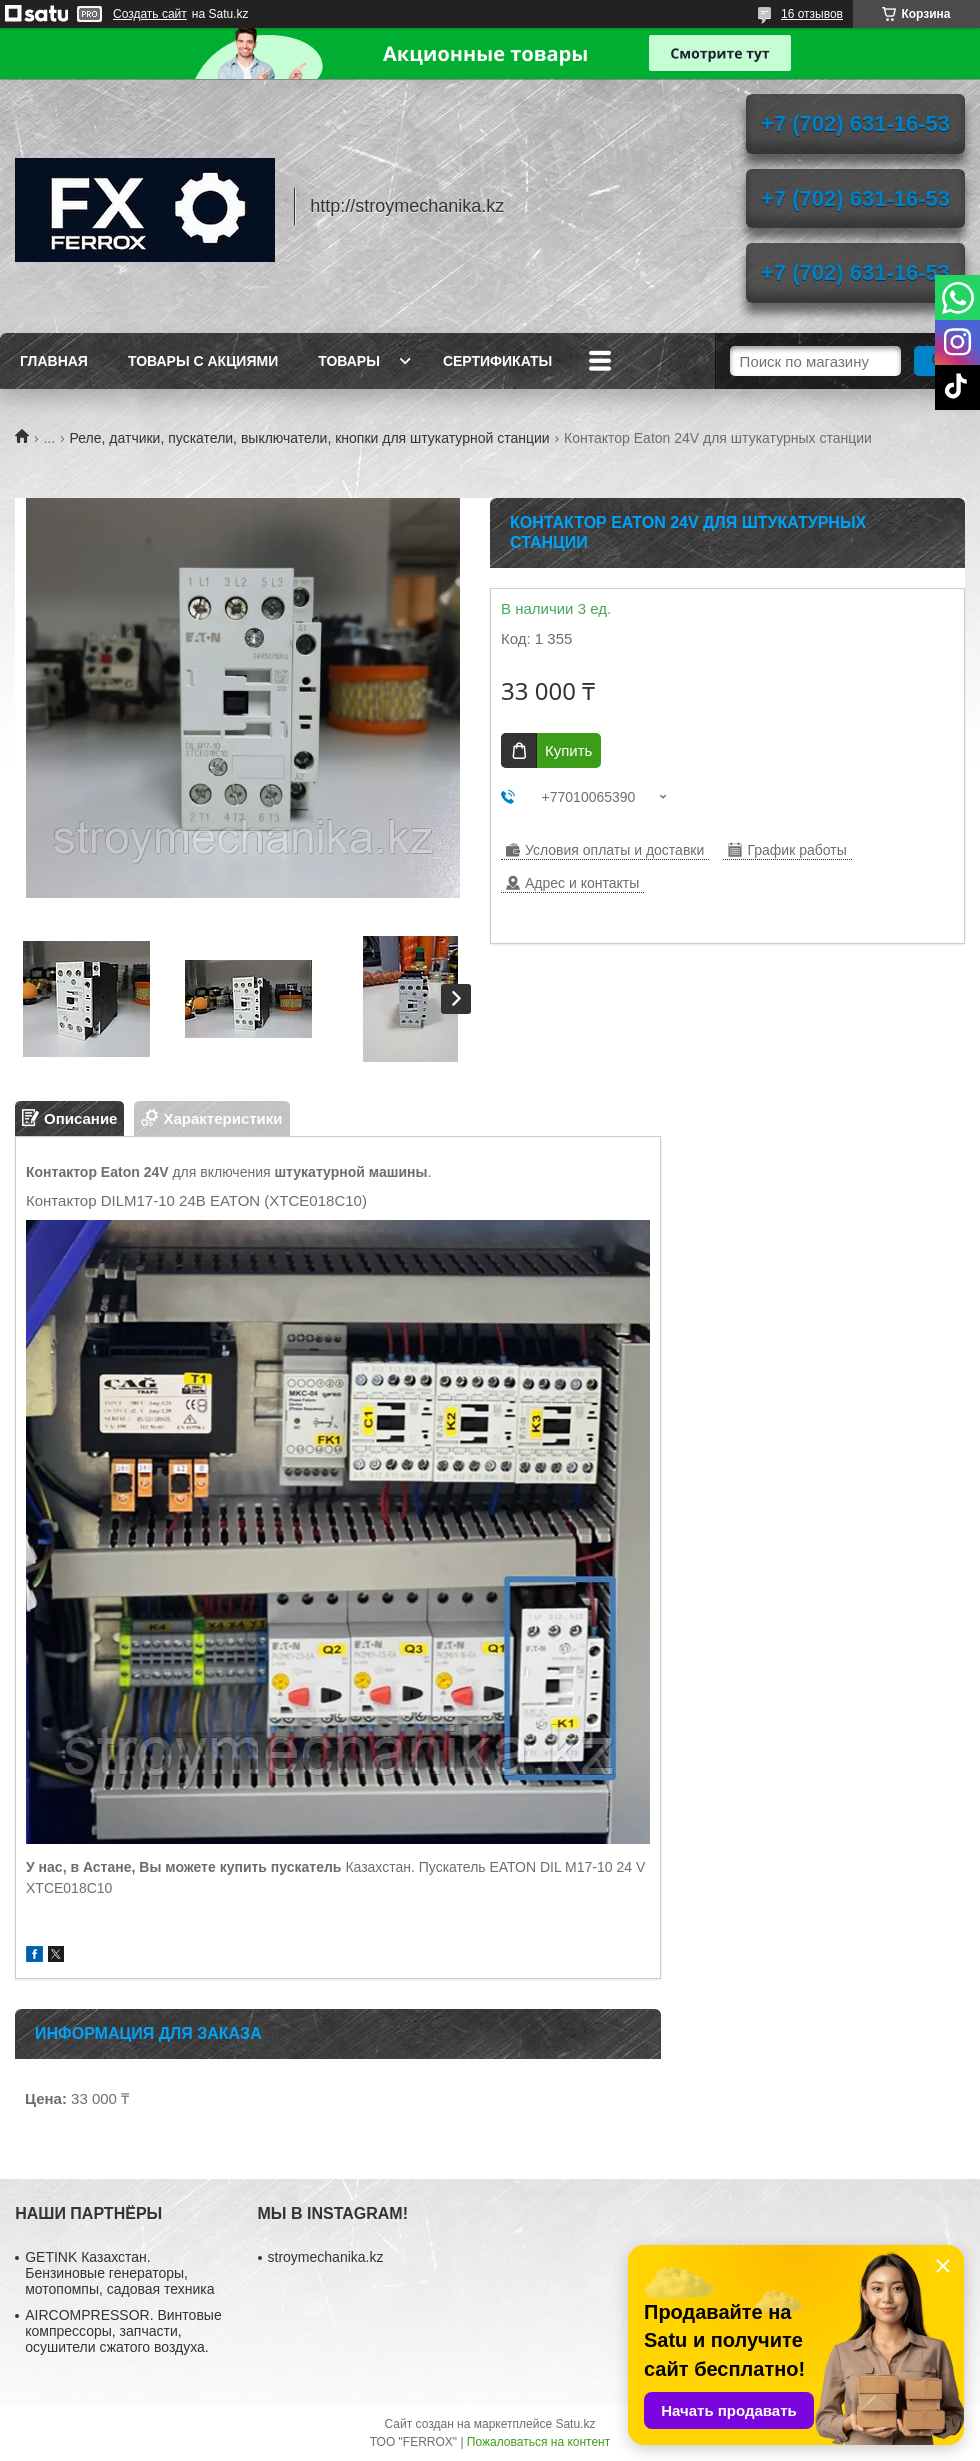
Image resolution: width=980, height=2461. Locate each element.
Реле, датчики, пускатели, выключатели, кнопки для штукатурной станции (310, 438)
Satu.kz (575, 2424)
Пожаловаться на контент (538, 2442)
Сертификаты (497, 361)
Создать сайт (150, 14)
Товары (349, 361)
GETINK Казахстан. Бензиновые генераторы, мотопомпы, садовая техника (119, 2273)
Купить (568, 750)
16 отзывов (812, 14)
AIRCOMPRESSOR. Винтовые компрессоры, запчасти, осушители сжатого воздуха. (123, 2331)
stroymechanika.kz (326, 2257)
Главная (54, 361)
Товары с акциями (203, 361)
